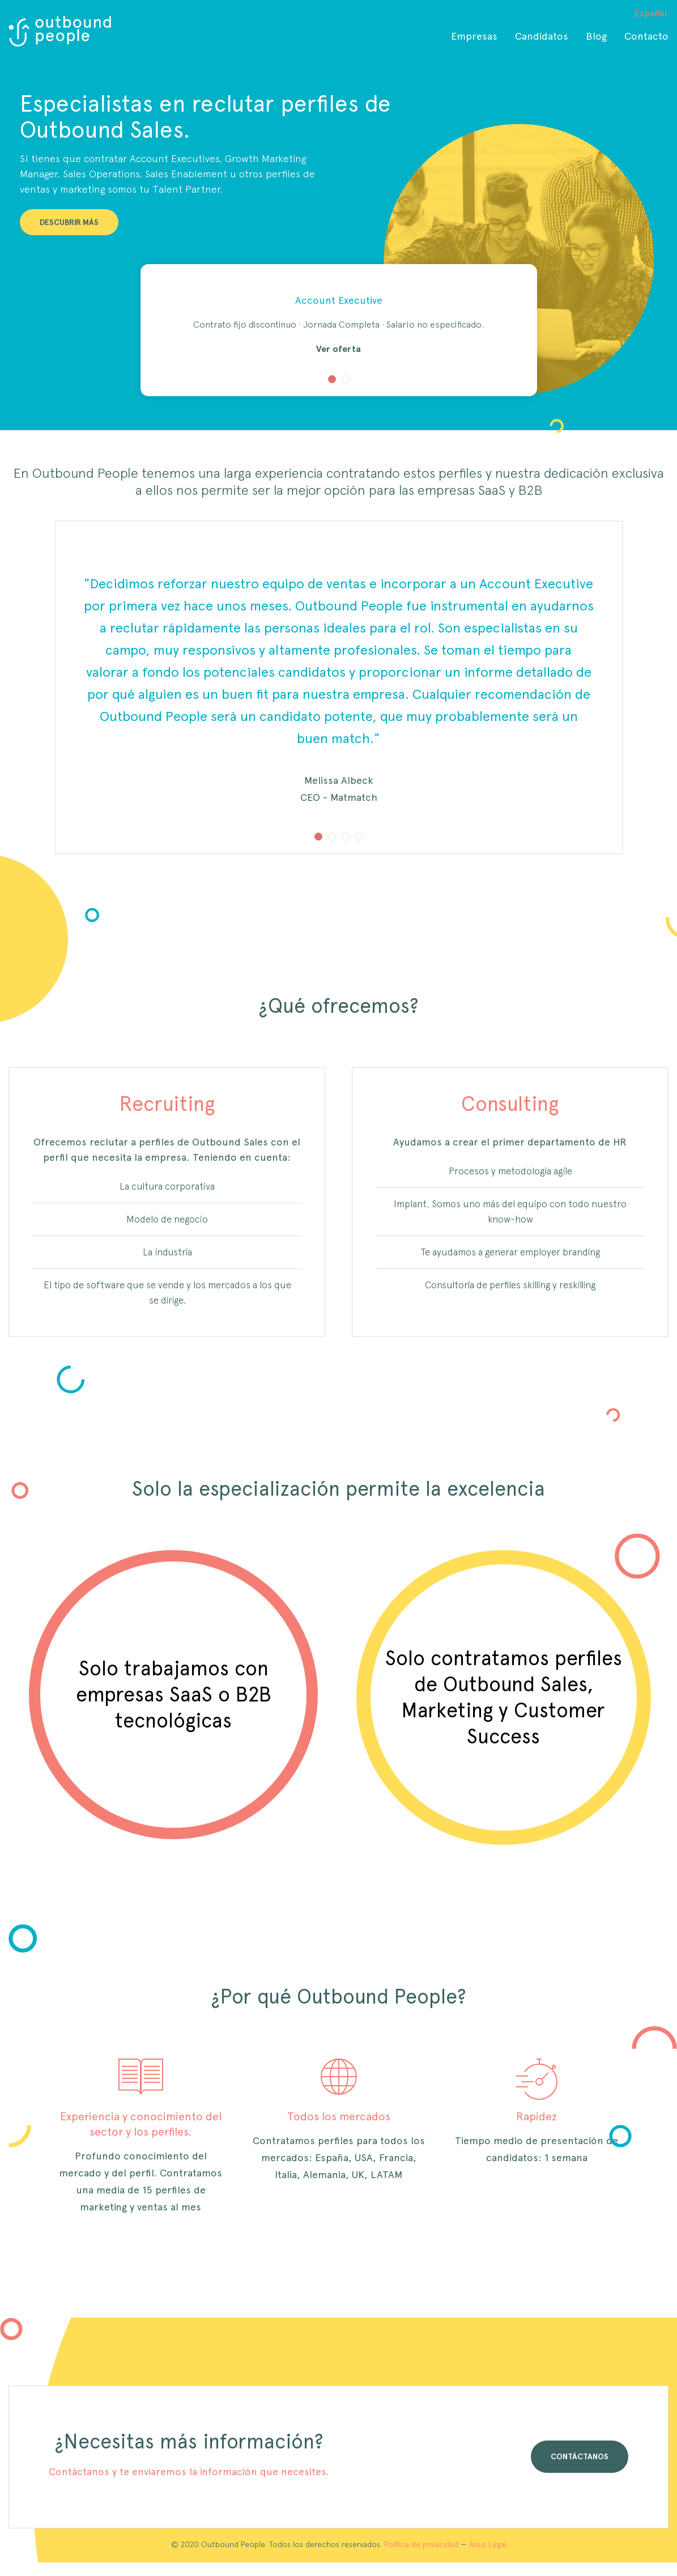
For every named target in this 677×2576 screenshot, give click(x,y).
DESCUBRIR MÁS (69, 222)
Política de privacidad (421, 2544)
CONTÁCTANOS (579, 2456)
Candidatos (541, 36)
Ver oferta (338, 348)
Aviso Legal (487, 2544)
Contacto (646, 36)
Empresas (474, 36)
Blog (596, 36)
